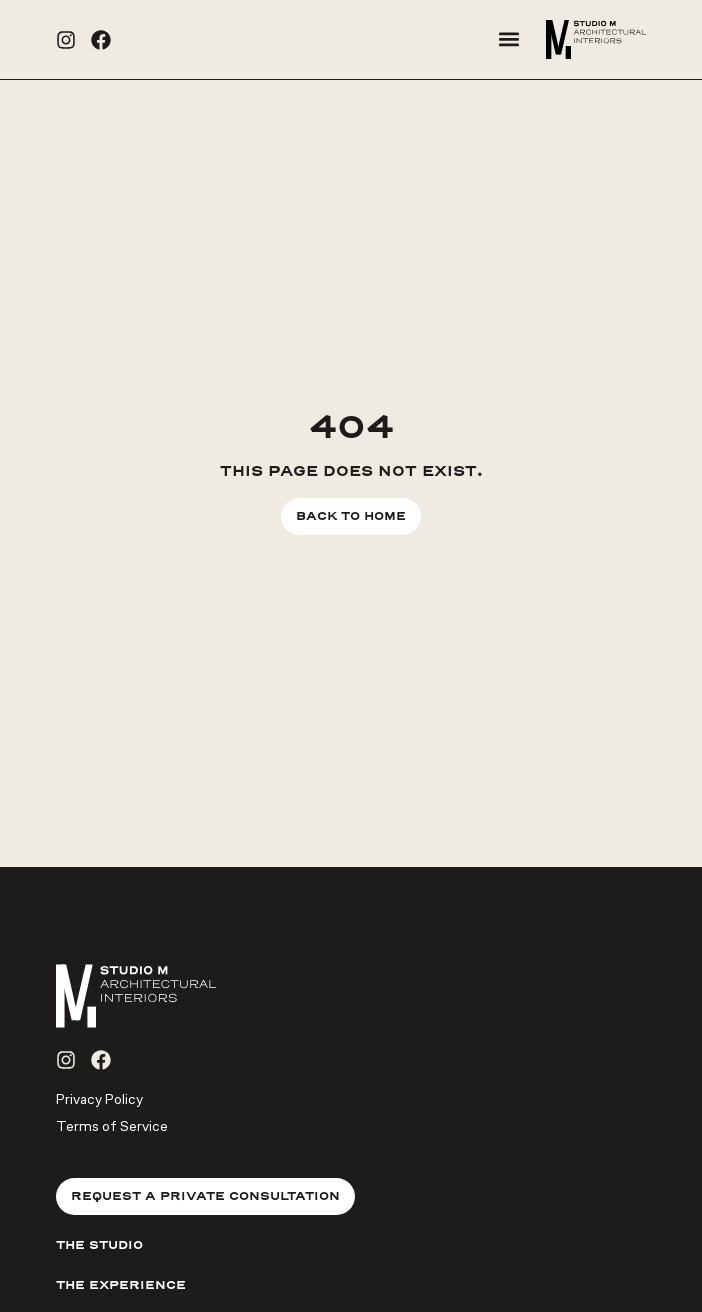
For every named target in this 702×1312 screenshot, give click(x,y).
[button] (509, 39)
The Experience (121, 1285)
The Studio (99, 1245)
